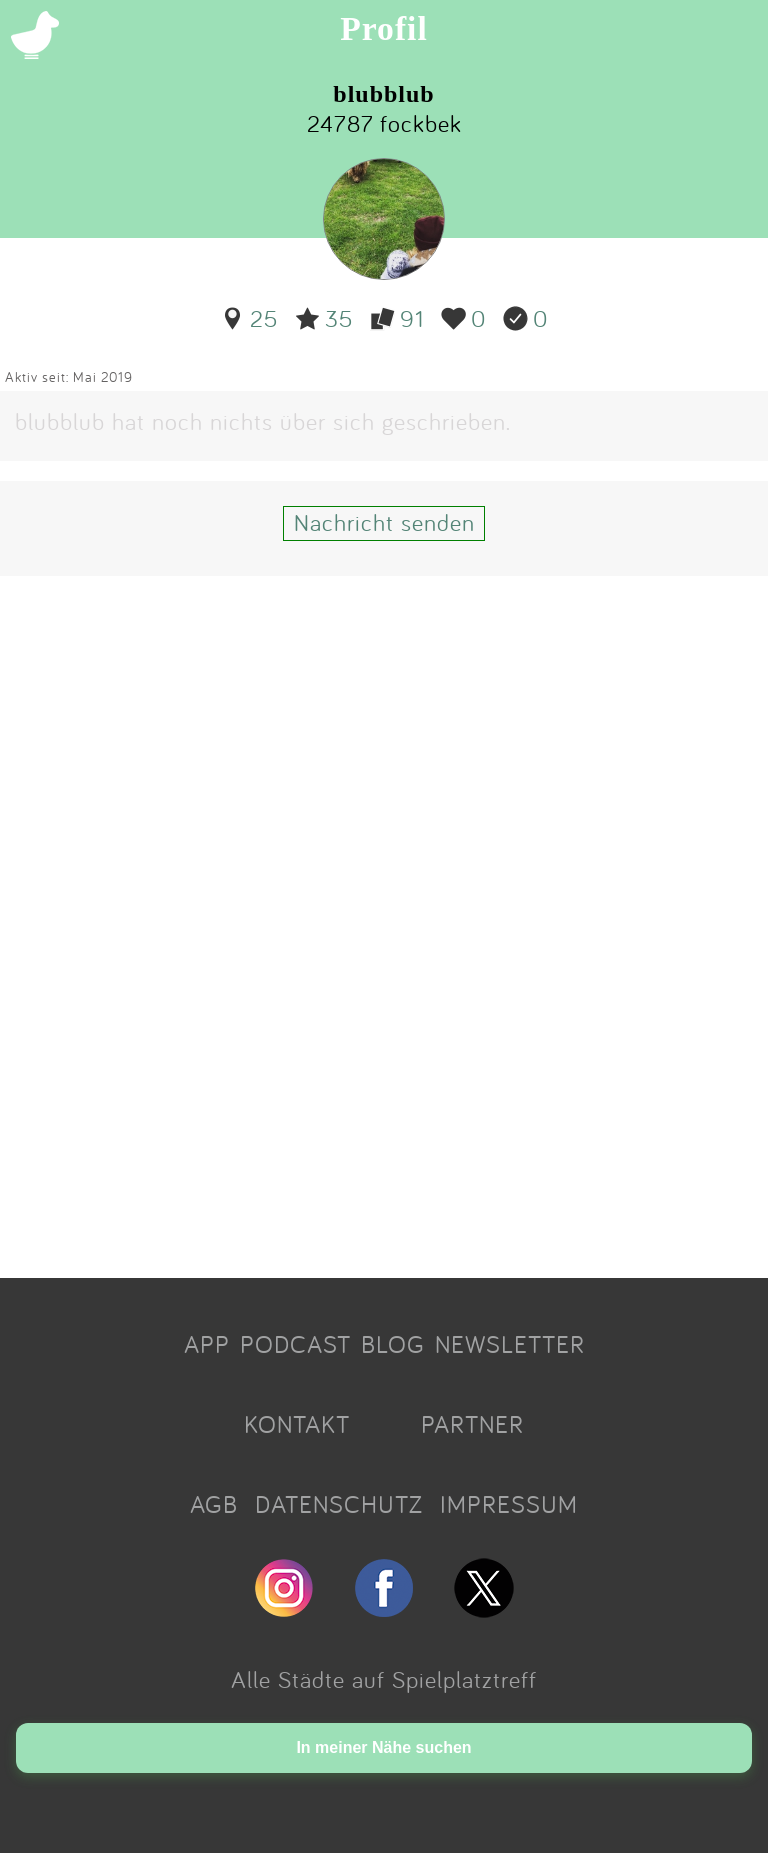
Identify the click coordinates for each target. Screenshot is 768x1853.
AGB (214, 1504)
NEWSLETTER (510, 1344)
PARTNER (472, 1424)
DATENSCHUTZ (339, 1504)
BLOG (393, 1344)
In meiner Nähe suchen (383, 1747)
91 (397, 318)
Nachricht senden (384, 522)
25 (249, 318)
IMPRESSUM (509, 1504)
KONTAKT (297, 1424)
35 (324, 318)
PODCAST (295, 1344)
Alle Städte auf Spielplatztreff (384, 1679)
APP (207, 1344)
